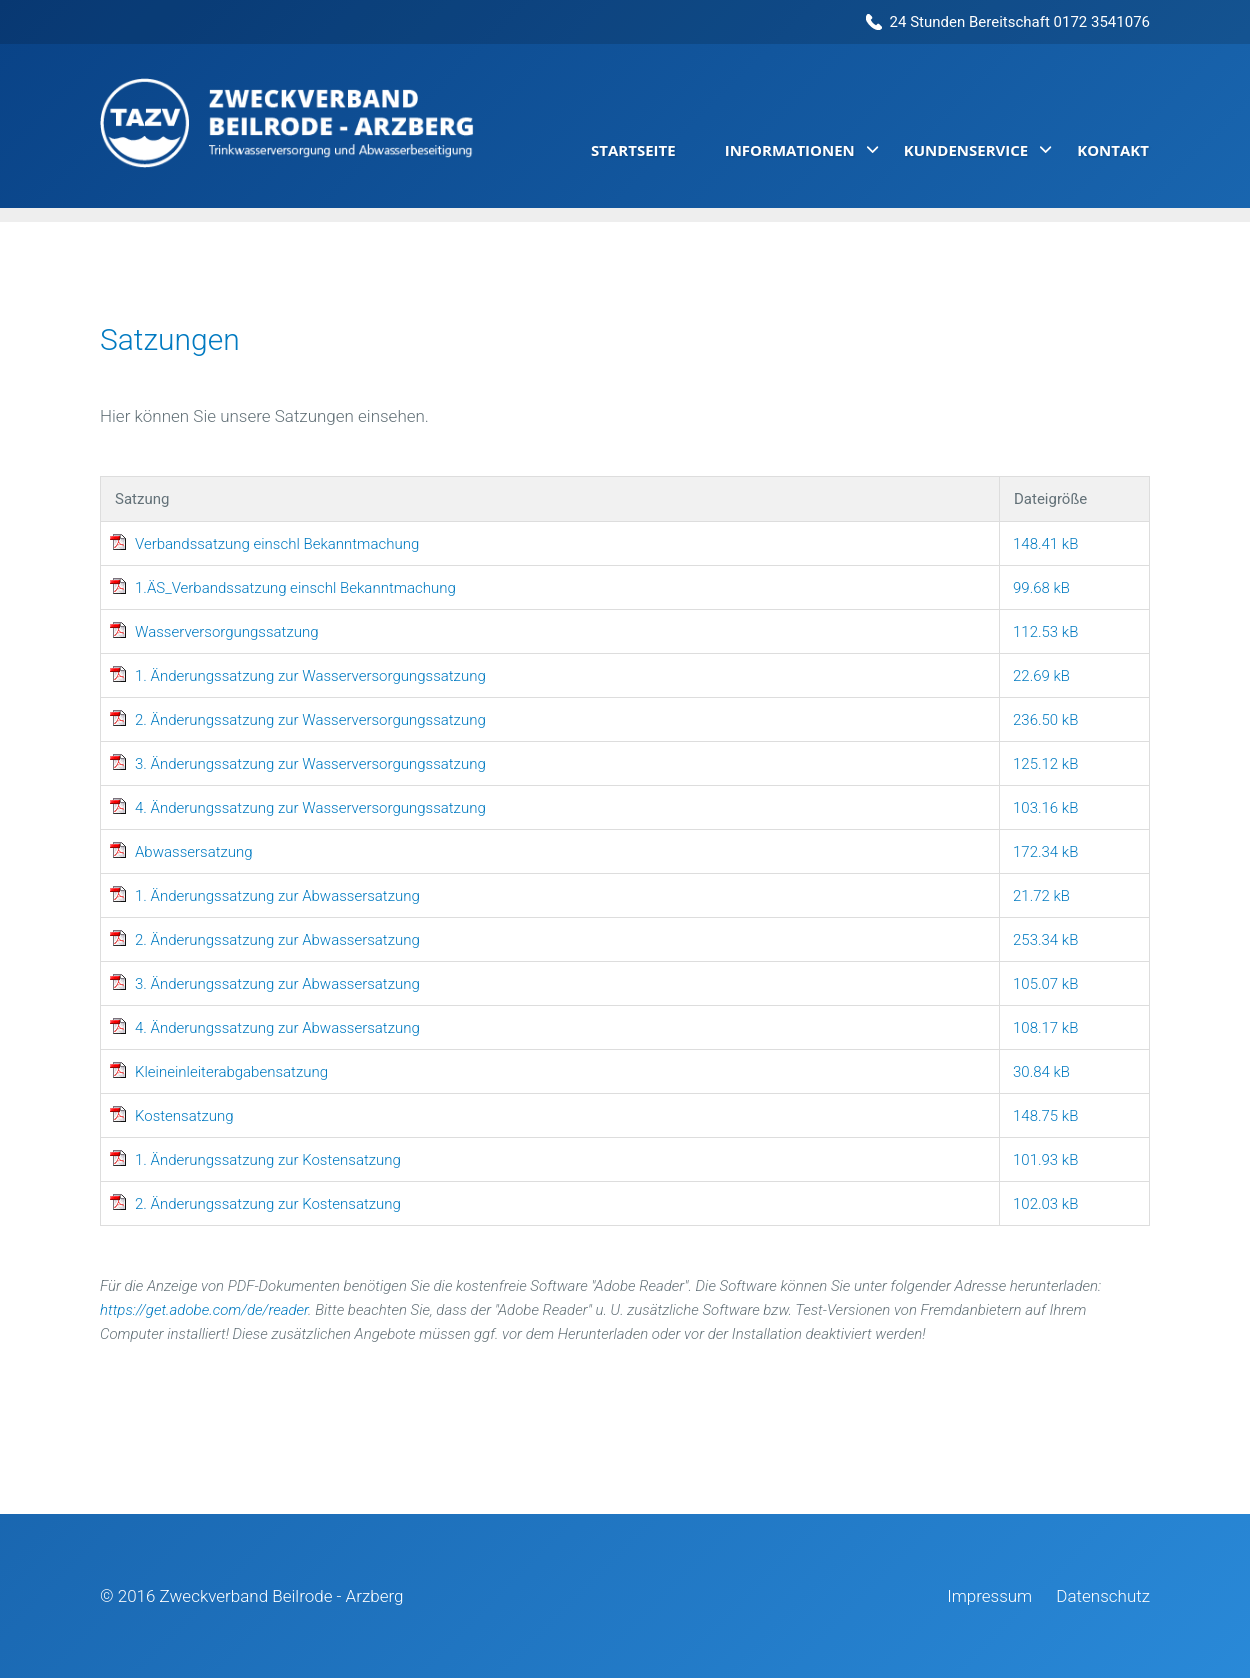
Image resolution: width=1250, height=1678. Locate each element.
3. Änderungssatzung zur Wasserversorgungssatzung (310, 764)
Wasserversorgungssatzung (227, 632)
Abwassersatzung (194, 852)
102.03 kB (1045, 1204)
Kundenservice (966, 150)
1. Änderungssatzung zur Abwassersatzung (277, 896)
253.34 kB (1045, 940)
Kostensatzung (184, 1116)
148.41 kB (1045, 544)
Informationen (790, 150)
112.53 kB (1045, 632)
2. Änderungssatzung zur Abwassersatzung (277, 940)
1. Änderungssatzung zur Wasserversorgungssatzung (310, 676)
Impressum (989, 1596)
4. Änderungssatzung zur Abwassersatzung (277, 1028)
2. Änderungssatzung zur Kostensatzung (268, 1204)
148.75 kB (1045, 1116)
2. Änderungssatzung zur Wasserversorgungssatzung (310, 720)
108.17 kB (1045, 1028)
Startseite (633, 150)
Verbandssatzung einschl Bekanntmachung (277, 544)
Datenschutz (1103, 1596)
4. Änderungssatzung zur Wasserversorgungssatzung (310, 808)
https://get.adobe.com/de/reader (204, 1310)
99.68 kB (1041, 588)
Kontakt (1113, 150)
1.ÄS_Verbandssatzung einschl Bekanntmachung (295, 588)
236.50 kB (1045, 720)
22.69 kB (1041, 676)
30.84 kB (1041, 1072)
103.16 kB (1045, 808)
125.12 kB (1045, 764)
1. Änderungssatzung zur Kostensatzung (268, 1160)
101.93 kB (1045, 1160)
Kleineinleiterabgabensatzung (231, 1072)
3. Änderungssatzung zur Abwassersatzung (277, 984)
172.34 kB (1045, 852)
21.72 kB (1041, 896)
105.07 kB (1045, 984)
